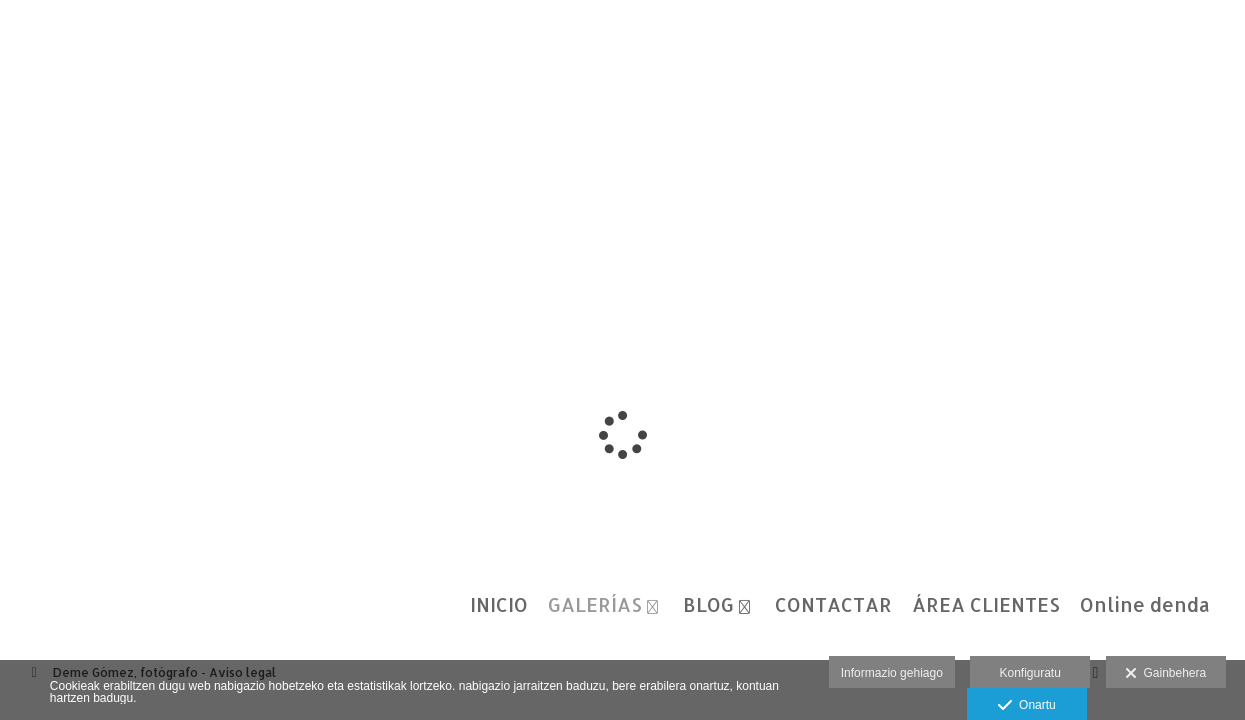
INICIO (499, 605)
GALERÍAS (595, 605)
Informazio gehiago (892, 673)
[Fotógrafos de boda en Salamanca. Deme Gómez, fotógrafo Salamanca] (18, 37)
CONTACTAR (833, 605)
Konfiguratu (1029, 673)
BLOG (708, 605)
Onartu (1026, 706)
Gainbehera (1165, 674)
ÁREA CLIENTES (986, 605)
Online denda (1145, 605)
